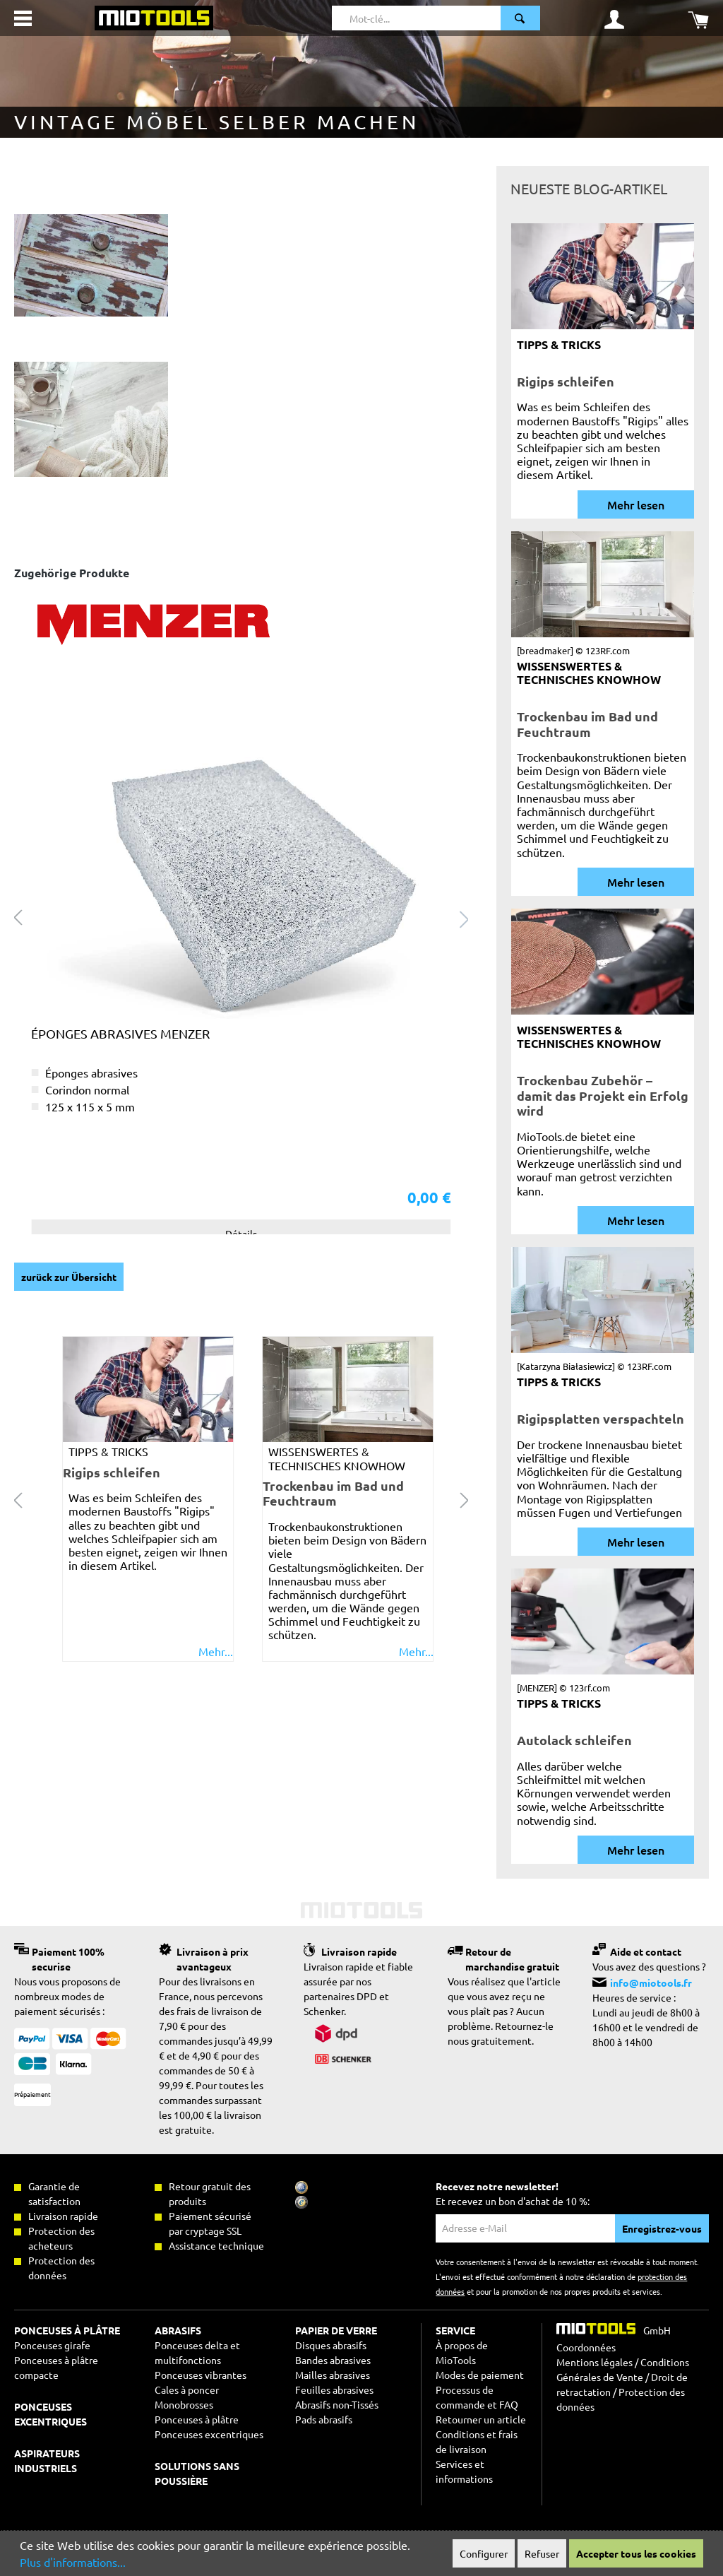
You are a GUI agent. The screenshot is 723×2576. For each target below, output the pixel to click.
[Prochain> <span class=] (464, 917)
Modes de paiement (480, 2374)
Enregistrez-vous (662, 2228)
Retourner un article (481, 2419)
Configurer (484, 2553)
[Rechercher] (520, 18)
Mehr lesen (635, 504)
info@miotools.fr (651, 1982)
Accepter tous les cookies (636, 2553)
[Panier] (698, 18)
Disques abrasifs (330, 2345)
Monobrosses (184, 2404)
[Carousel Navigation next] (464, 1499)
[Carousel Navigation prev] (17, 1499)
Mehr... (215, 1651)
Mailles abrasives (332, 2374)
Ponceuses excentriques (209, 2434)
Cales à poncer (187, 2389)
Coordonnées (586, 2347)
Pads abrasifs (323, 2419)
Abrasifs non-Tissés (336, 2404)
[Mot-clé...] (416, 18)
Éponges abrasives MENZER (120, 1033)
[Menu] (23, 18)
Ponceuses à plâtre (197, 2419)
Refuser (542, 2553)
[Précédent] (17, 917)
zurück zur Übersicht (68, 1276)
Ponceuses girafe (52, 2345)
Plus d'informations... (73, 2562)
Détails (241, 1233)
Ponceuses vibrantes (200, 2374)
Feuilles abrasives (334, 2389)
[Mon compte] (614, 18)
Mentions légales (594, 2362)
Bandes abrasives (333, 2359)
